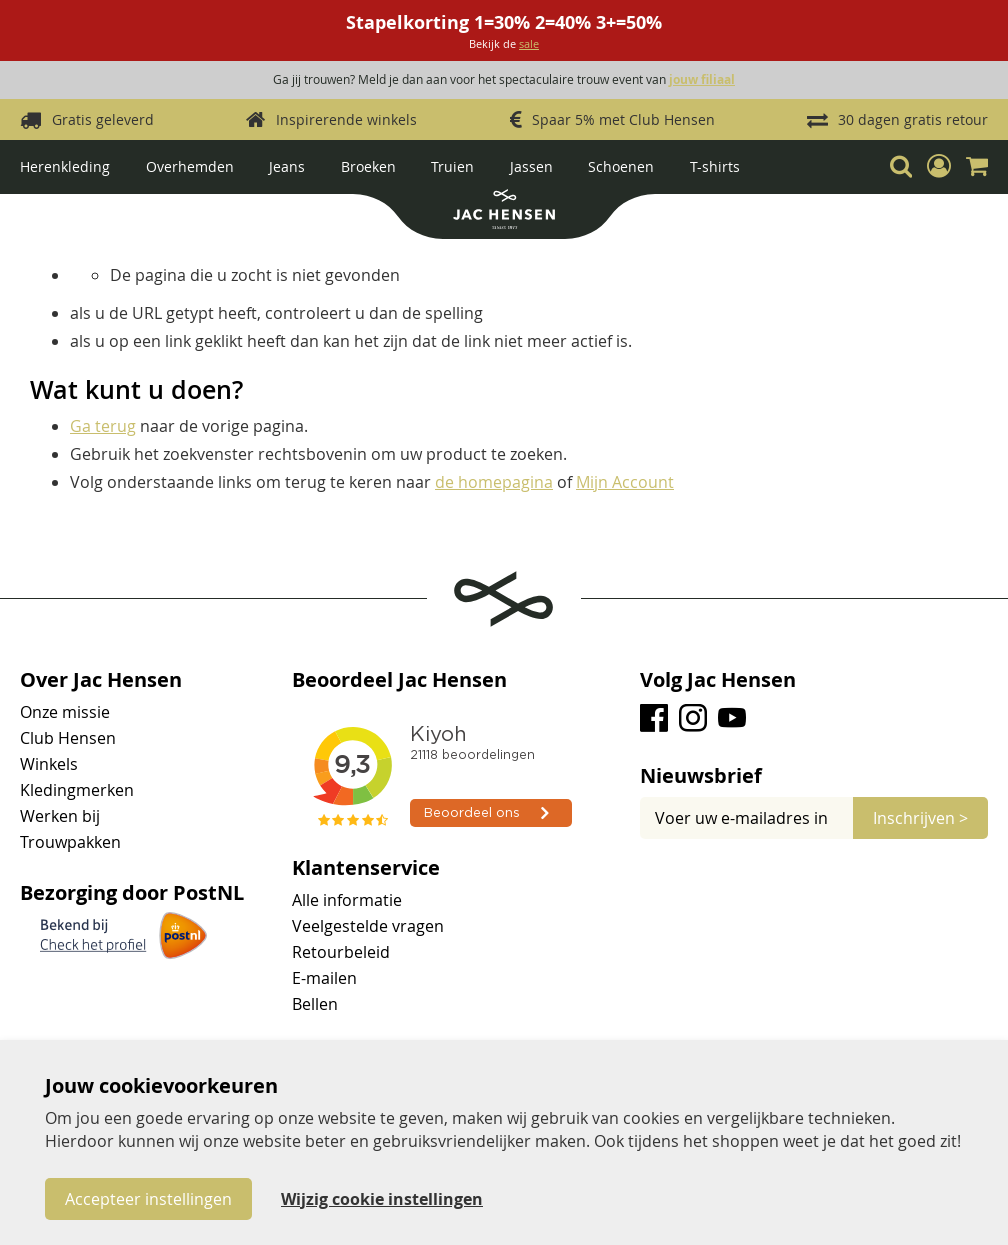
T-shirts (715, 166)
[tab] (814, 776)
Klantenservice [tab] (366, 868)
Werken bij (60, 816)
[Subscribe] (920, 818)
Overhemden (190, 166)
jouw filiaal (702, 79)
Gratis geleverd (103, 119)
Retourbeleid (341, 952)
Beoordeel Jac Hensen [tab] (399, 680)
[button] (939, 166)
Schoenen (621, 166)
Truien (452, 166)
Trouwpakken (70, 842)
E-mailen (324, 978)
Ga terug (103, 426)
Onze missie (65, 712)
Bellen (315, 1004)
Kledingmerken (77, 790)
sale (529, 43)
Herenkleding (65, 166)
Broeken (368, 166)
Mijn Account (625, 482)
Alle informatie (347, 900)
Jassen (531, 166)
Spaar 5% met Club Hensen (623, 119)
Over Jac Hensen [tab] (101, 680)
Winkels (49, 764)
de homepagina (494, 482)
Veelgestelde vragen (368, 926)
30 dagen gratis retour (913, 119)
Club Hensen (68, 738)
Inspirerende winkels (346, 119)
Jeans (287, 166)
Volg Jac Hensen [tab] (718, 680)
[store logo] (504, 211)
